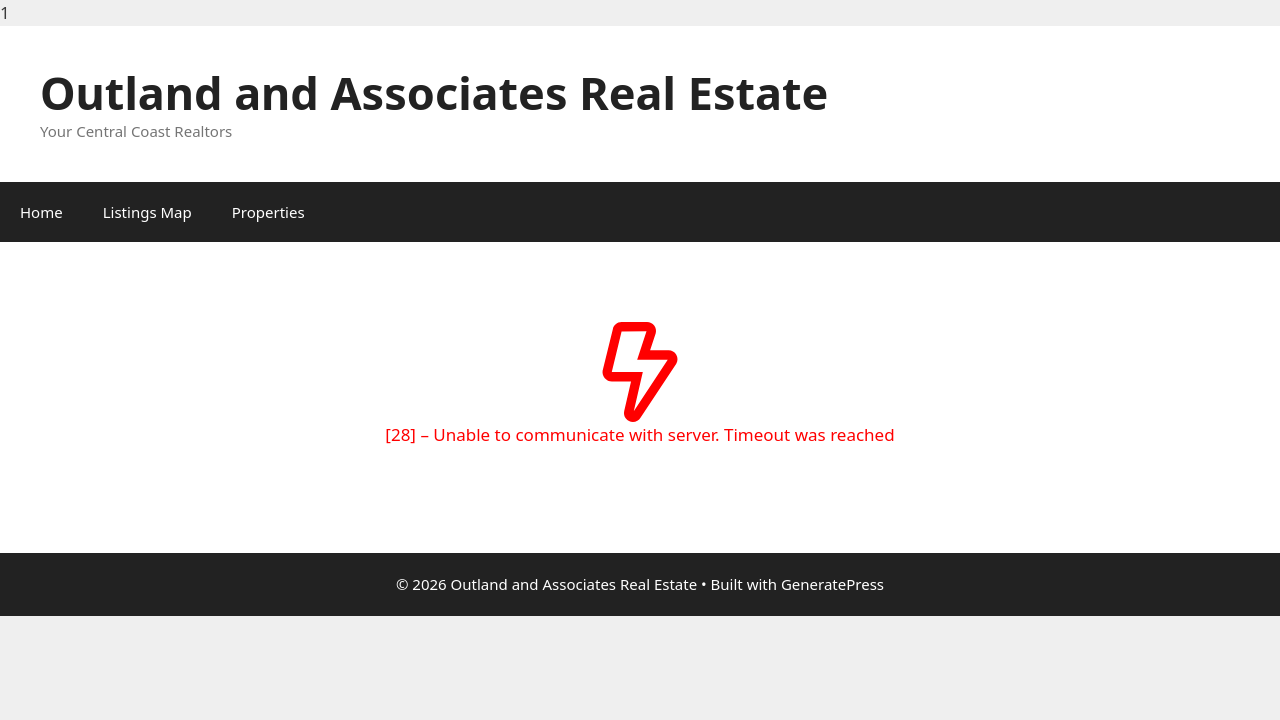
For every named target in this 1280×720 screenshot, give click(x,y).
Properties (268, 212)
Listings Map (147, 212)
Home (41, 212)
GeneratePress (832, 584)
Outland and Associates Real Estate (434, 92)
